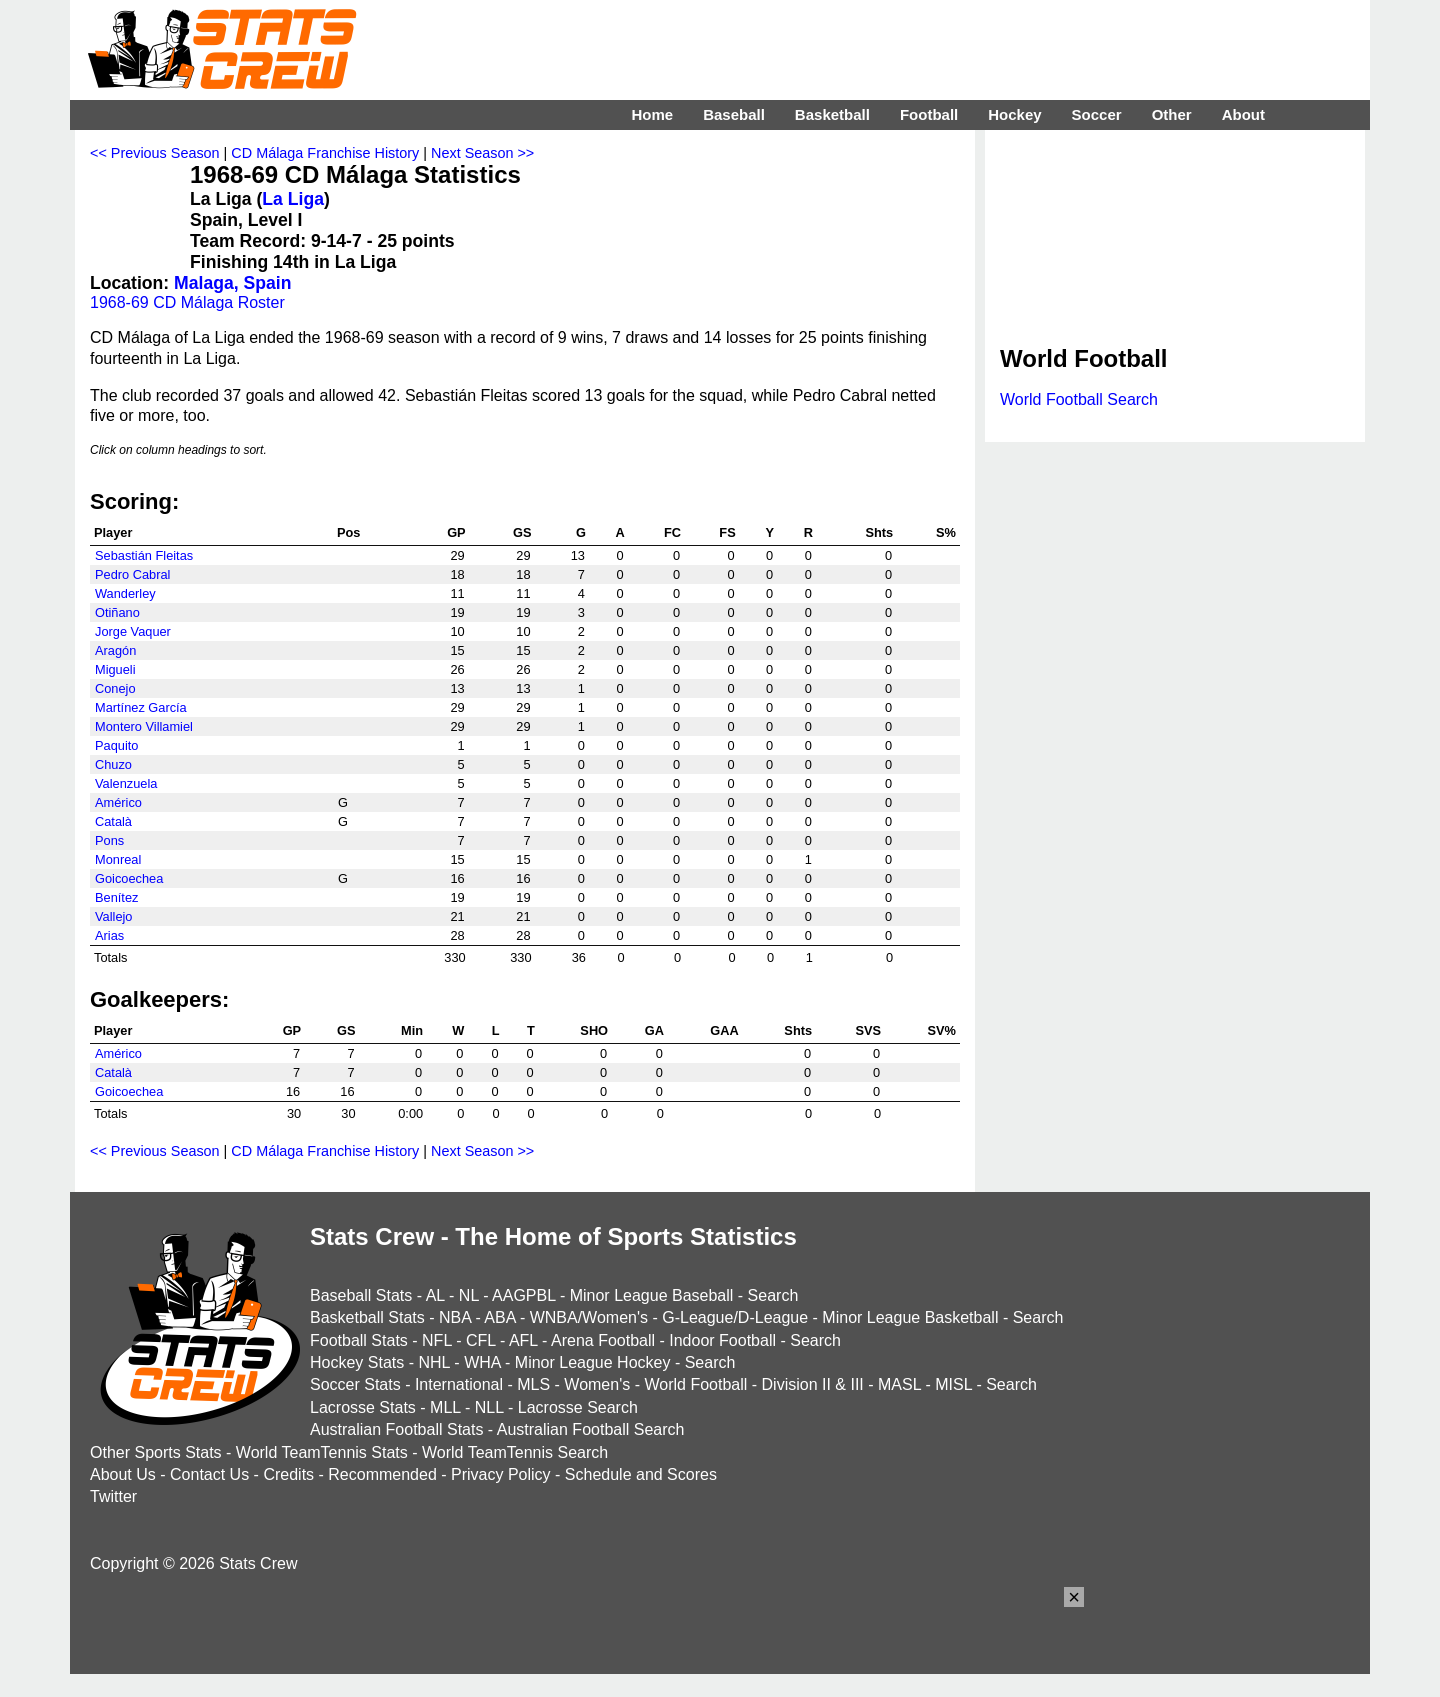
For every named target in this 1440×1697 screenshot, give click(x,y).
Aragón (115, 650)
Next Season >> (482, 153)
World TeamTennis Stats (322, 1452)
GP (456, 532)
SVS (868, 1030)
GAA (724, 1030)
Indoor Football (722, 1340)
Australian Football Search (591, 1429)
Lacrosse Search (578, 1407)
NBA (455, 1317)
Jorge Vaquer (133, 631)
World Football (695, 1384)
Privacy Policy (501, 1474)
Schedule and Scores (641, 1474)
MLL (445, 1407)
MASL (899, 1384)
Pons (109, 840)
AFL (523, 1340)
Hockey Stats (357, 1362)
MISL (953, 1384)
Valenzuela (126, 783)
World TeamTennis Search (515, 1452)
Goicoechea (129, 878)
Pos (348, 532)
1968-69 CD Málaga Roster (187, 302)
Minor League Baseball (652, 1295)
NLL (489, 1407)
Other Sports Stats (156, 1452)
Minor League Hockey (593, 1362)
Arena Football (603, 1340)
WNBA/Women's (589, 1317)
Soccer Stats (355, 1384)
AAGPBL (523, 1295)
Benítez (116, 897)
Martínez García (141, 707)
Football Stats (359, 1340)
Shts (879, 532)
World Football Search (1079, 399)
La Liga (293, 199)
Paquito (116, 745)
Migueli (115, 669)
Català (113, 821)
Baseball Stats (361, 1295)
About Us (123, 1474)
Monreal (118, 859)
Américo (118, 802)
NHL (433, 1362)
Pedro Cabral (132, 574)
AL (435, 1295)
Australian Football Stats (396, 1429)
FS (727, 532)
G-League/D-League (735, 1317)
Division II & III (813, 1384)
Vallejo (113, 916)
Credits (288, 1474)
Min (412, 1030)
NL (469, 1295)
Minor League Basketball (910, 1317)
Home (652, 114)
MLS (533, 1384)
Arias (109, 935)
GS (522, 532)
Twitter (113, 1496)
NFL (437, 1340)
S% (946, 532)
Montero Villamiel (144, 726)
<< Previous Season (155, 153)
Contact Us (209, 1474)
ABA (499, 1317)
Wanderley (125, 593)
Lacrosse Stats (363, 1407)
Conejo (115, 688)
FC (672, 532)
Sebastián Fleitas (144, 555)
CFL (481, 1340)
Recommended (382, 1474)
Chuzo (113, 764)
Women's (597, 1384)
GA (654, 1030)
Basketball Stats (367, 1317)
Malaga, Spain (232, 283)
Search (773, 1295)
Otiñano (117, 612)
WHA (482, 1362)
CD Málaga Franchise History (325, 153)
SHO (594, 1030)
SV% (942, 1030)
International (459, 1384)
